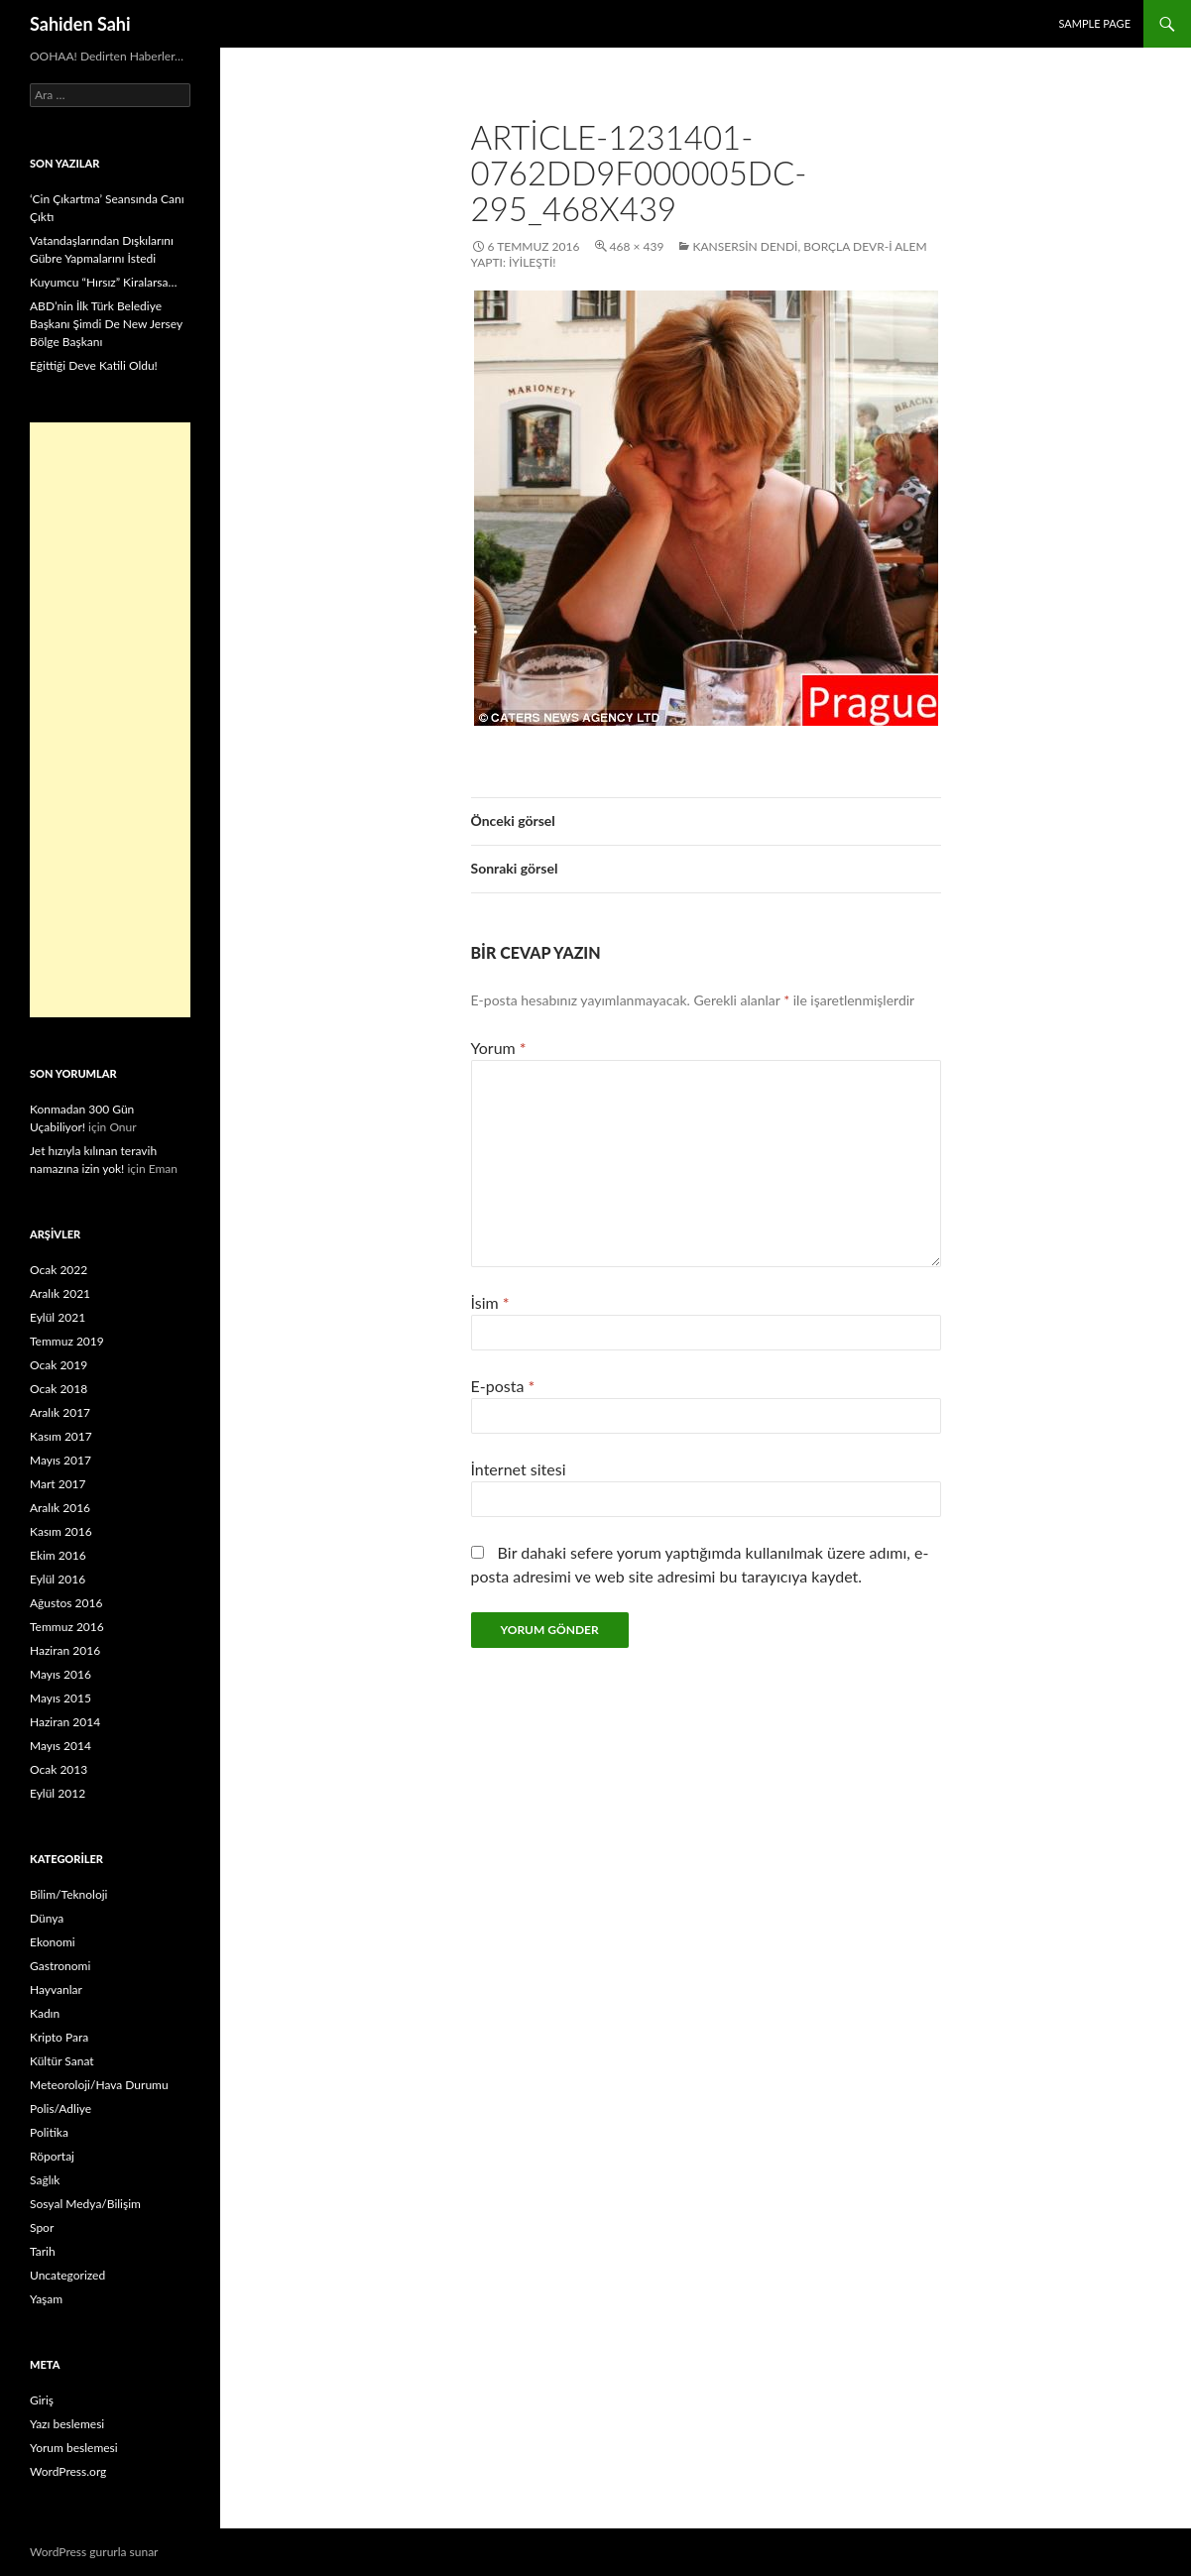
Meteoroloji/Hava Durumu (99, 2084)
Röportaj (52, 2156)
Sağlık (45, 2179)
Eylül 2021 (57, 1317)
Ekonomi (52, 1941)
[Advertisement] (110, 719)
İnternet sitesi (518, 1469)
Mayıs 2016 (60, 1674)
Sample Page (1094, 23)
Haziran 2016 (65, 1650)
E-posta (503, 1385)
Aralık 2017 (60, 1412)
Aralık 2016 (60, 1507)
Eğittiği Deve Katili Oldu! (94, 365)
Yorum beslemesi (74, 2447)
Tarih (43, 2251)
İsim (490, 1302)
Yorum (499, 1047)
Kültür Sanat (62, 2060)
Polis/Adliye (60, 2108)
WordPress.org (68, 2471)
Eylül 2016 (57, 1579)
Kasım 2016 (61, 1531)
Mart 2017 (58, 1483)
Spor (42, 2227)
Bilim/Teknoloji (68, 1894)
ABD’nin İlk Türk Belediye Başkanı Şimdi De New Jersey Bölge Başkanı (106, 323)
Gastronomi (60, 1965)
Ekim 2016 (58, 1555)
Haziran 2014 (65, 1721)
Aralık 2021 (60, 1293)
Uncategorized (67, 2275)
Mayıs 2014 (60, 1745)
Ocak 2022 (58, 1269)
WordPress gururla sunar (94, 2551)
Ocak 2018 (58, 1388)
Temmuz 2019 (67, 1341)
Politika (49, 2132)
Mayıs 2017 (60, 1460)
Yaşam (46, 2298)
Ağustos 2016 (66, 1602)
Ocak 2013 (58, 1769)
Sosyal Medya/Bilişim (85, 2203)
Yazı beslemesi (67, 2423)
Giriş (42, 2400)
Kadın (45, 2013)
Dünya (46, 1918)
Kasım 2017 (61, 1436)
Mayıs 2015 (60, 1698)
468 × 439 (637, 246)
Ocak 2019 (58, 1364)
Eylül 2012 (57, 1793)
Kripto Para (59, 2037)
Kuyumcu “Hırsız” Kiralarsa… (103, 282)
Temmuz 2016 (67, 1626)
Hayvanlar (56, 1989)
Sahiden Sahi (80, 24)
